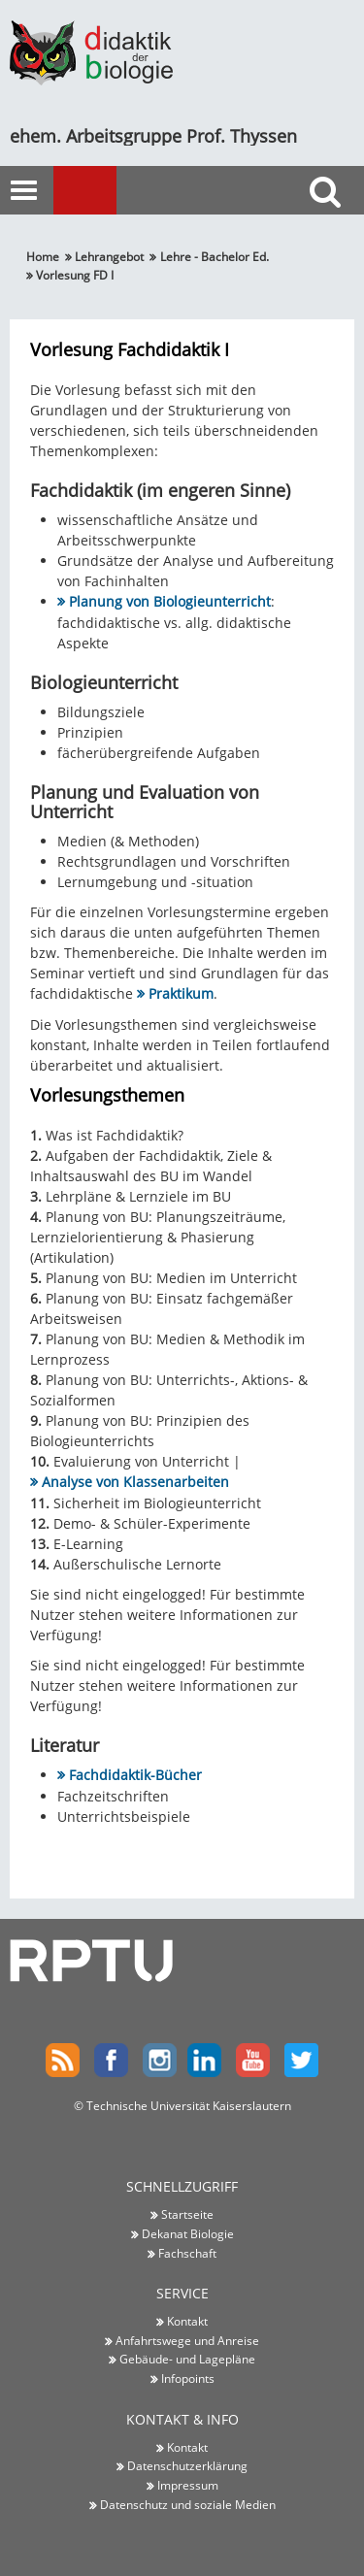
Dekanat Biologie (188, 2233)
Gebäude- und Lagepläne (187, 2358)
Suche (329, 226)
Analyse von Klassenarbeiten (135, 1481)
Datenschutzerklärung (187, 2465)
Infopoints (188, 2378)
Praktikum (181, 993)
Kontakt (187, 2320)
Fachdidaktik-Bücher (135, 1775)
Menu (111, 191)
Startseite (187, 2214)
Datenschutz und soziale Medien (188, 2504)
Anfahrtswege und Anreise (187, 2340)
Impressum (187, 2485)
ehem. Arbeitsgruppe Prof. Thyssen (153, 136)
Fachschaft (187, 2253)
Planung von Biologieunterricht (170, 601)
